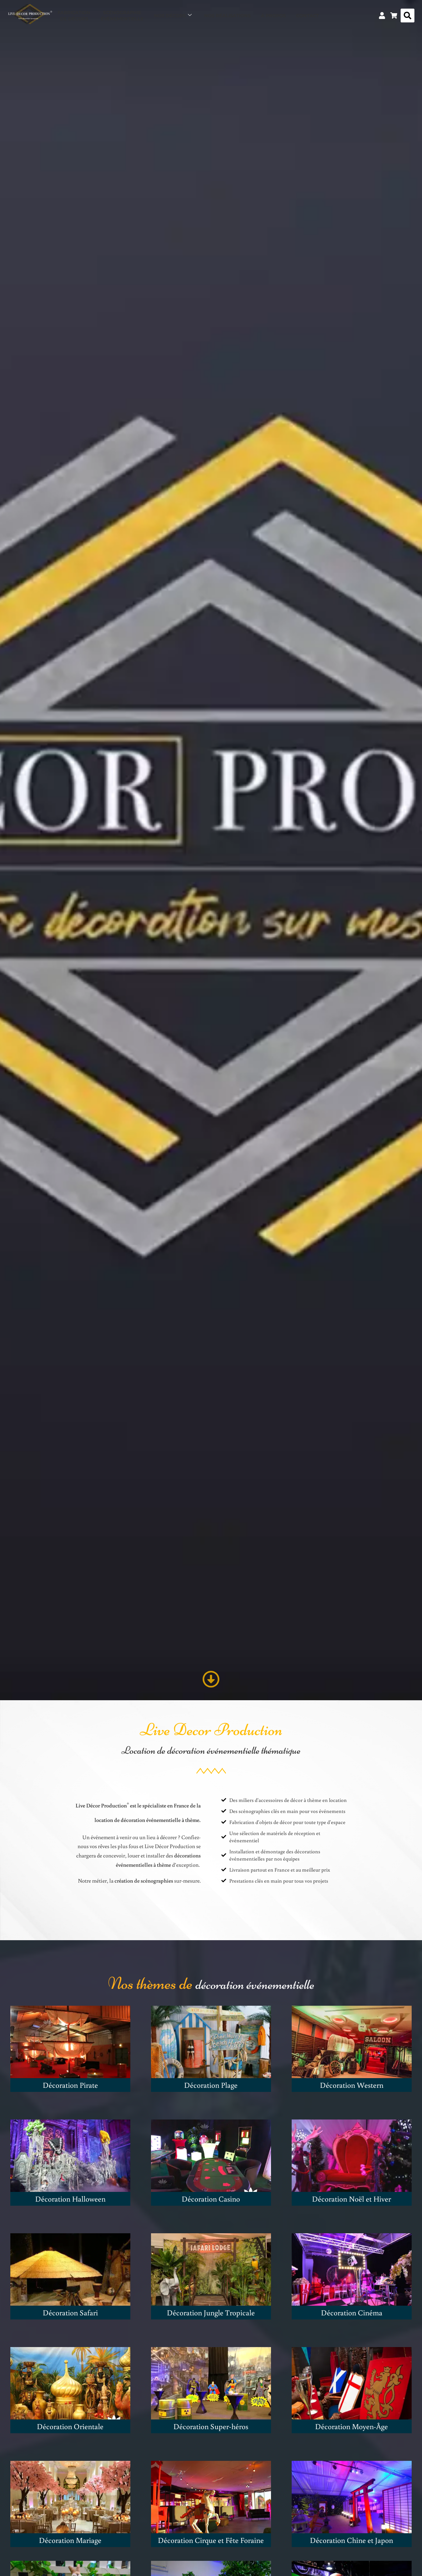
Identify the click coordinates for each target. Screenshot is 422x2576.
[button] (407, 15)
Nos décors (173, 15)
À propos (273, 15)
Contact (307, 15)
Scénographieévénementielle (122, 15)
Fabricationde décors (74, 15)
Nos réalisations (227, 15)
